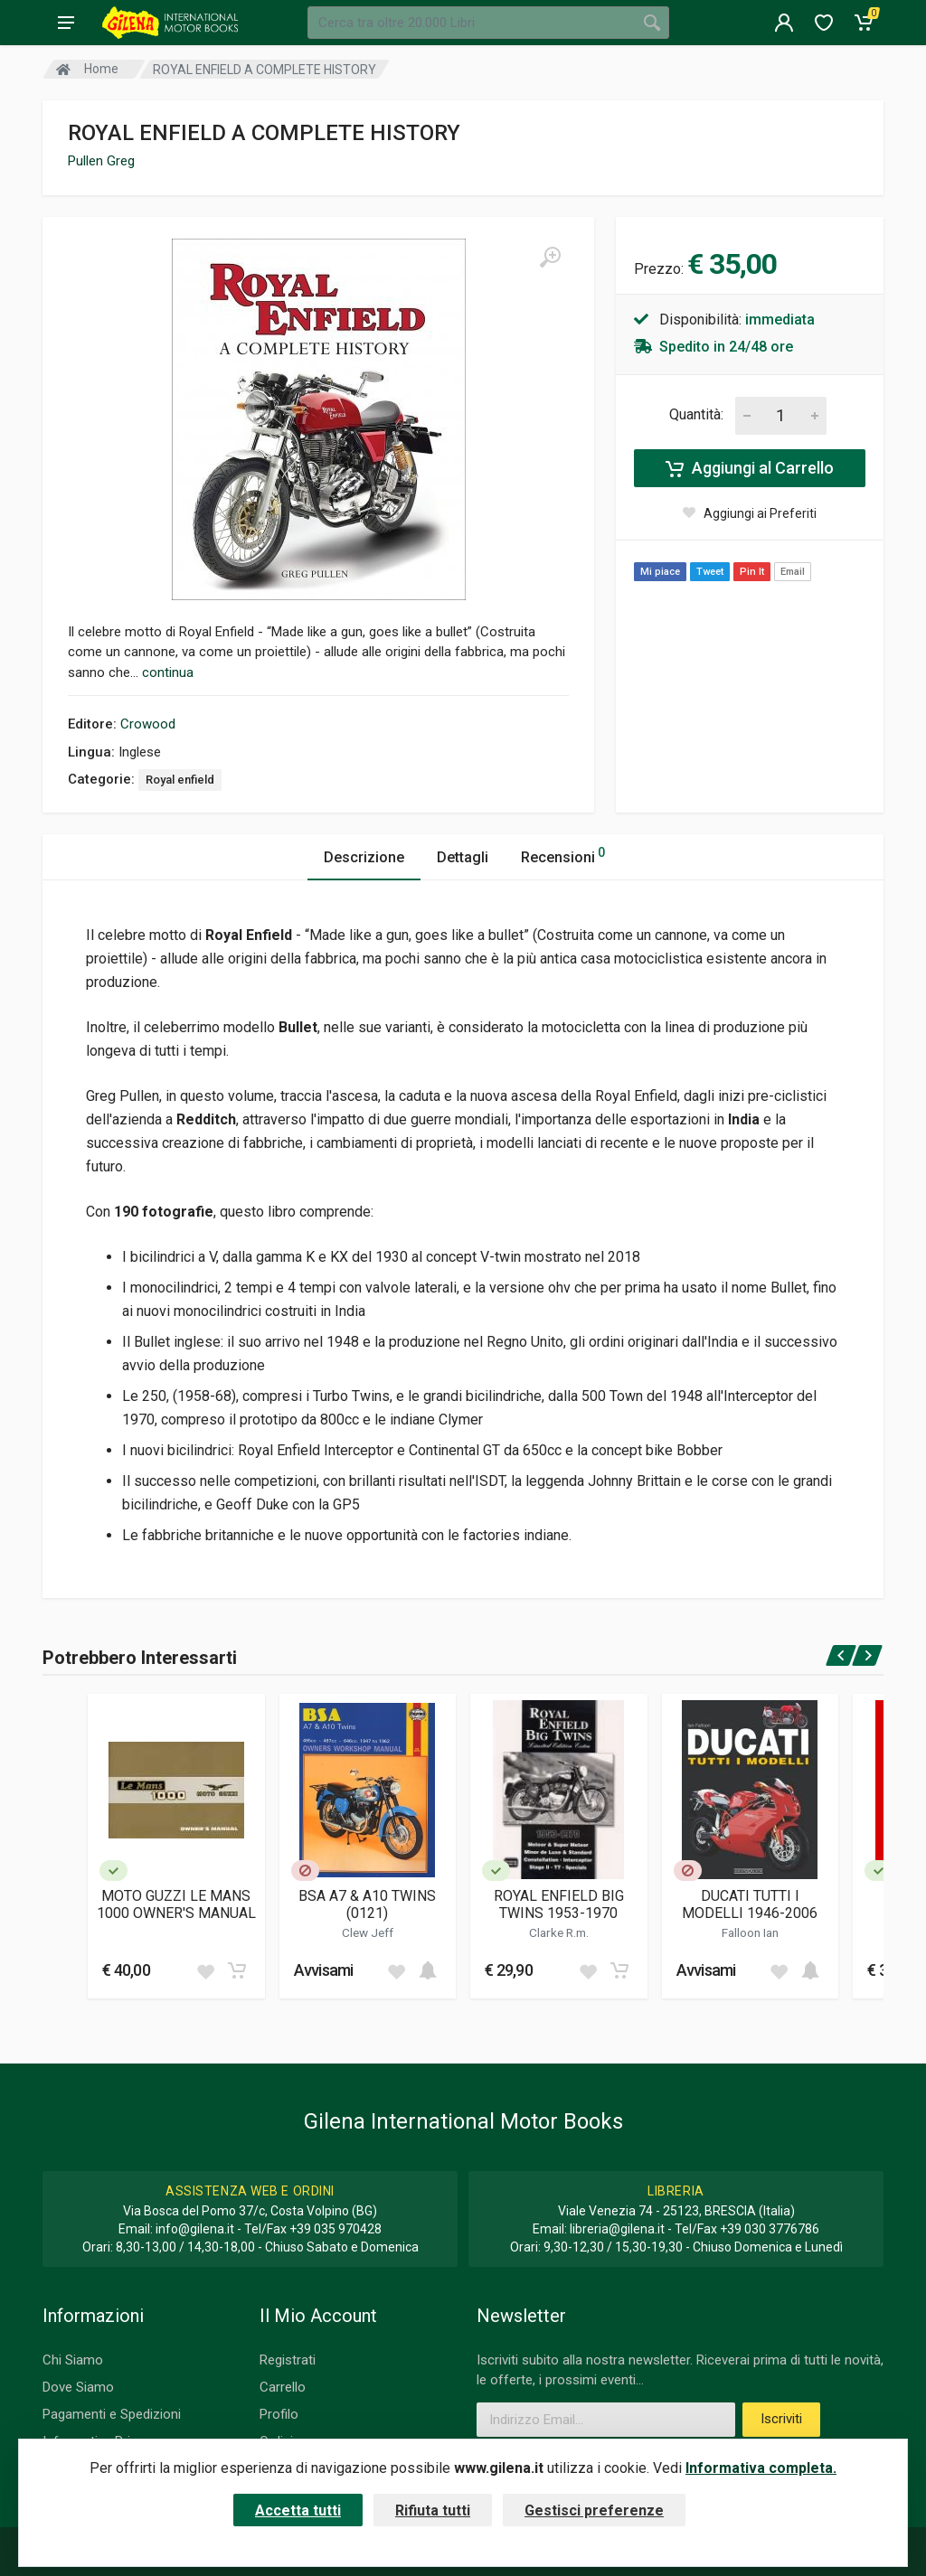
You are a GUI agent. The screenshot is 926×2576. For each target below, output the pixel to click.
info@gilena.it (195, 2229)
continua (168, 672)
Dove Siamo (78, 2387)
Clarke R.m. (559, 1932)
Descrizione (364, 857)
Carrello (283, 2387)
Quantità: (696, 414)
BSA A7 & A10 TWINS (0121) (367, 1904)
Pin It (752, 572)
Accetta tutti (298, 2510)
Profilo (279, 2414)
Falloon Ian (750, 1932)
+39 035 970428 (335, 2229)
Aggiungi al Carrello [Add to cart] (750, 468)
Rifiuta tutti (432, 2510)
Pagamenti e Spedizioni (112, 2414)
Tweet (709, 572)
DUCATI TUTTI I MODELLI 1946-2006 (749, 1904)
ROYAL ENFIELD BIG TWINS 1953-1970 (559, 1904)
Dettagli (462, 857)
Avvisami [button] (324, 1969)
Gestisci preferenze (594, 2510)
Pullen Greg (101, 161)
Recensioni (563, 854)
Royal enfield (180, 779)
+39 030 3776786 (769, 2229)
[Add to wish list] (205, 1970)
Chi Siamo (73, 2360)
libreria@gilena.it (617, 2229)
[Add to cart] (237, 1970)
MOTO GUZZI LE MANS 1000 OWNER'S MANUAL (176, 1904)
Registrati (288, 2360)
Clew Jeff (367, 1932)
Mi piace (660, 572)
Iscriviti (781, 2419)
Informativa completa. (760, 2468)
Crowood (147, 724)
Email (792, 572)
